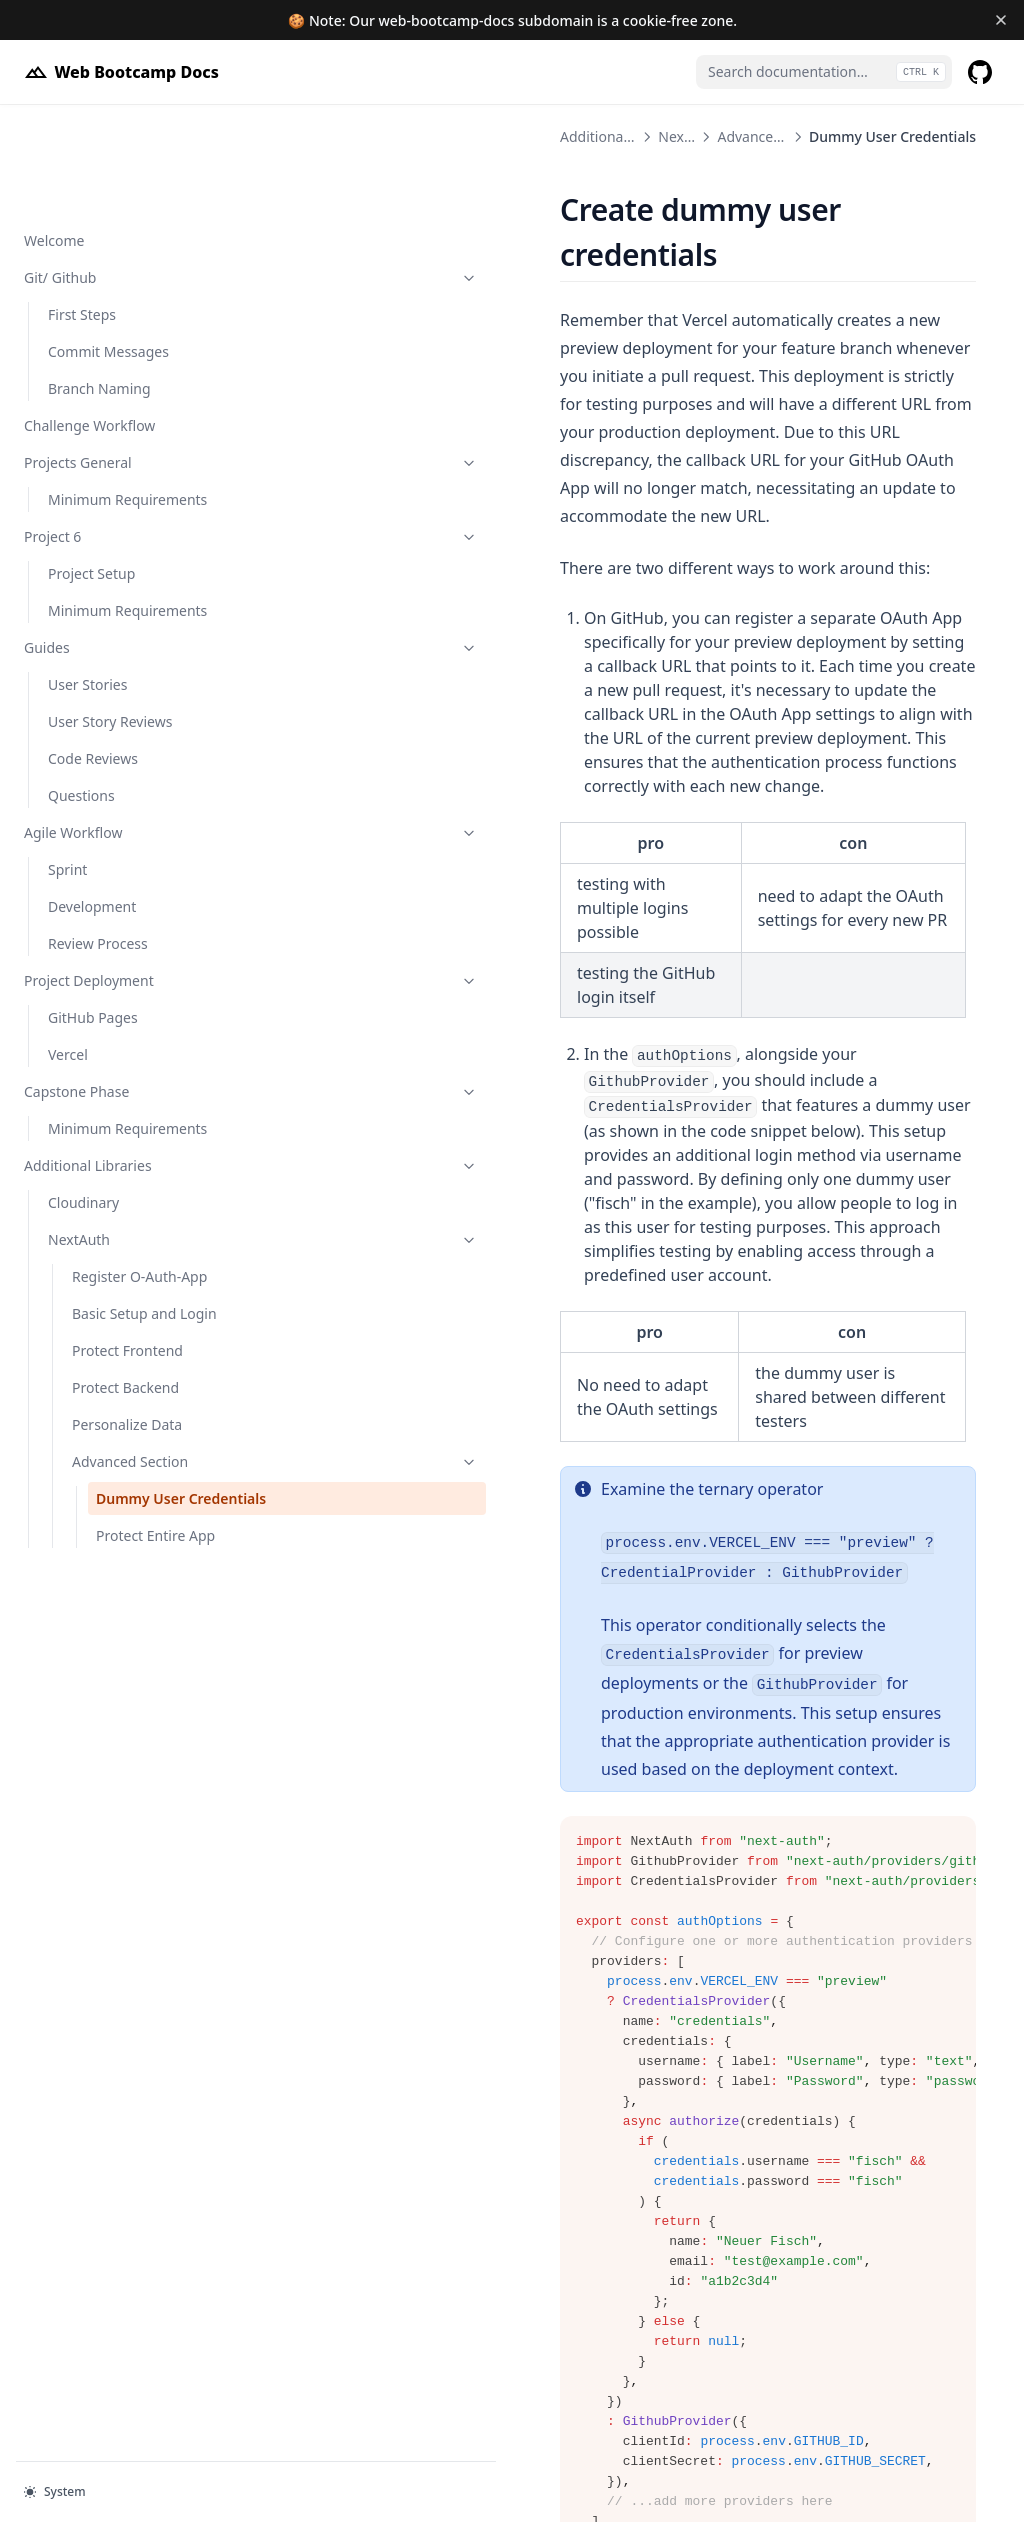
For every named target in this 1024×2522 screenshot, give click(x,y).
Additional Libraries (123, 1061)
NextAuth (135, 1135)
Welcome (54, 136)
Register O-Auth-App (139, 1172)
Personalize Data (127, 1320)
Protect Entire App (155, 1452)
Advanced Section (147, 1357)
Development (92, 802)
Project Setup (91, 469)
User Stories (87, 580)
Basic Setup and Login (144, 1209)
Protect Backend (125, 1283)
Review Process (98, 839)
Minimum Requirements (127, 395)
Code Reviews (93, 654)
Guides (123, 543)
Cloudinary (83, 1098)
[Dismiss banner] (1000, 20)
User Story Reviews (110, 617)
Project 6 (123, 432)
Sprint (67, 765)
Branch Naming (99, 284)
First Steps (82, 210)
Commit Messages (108, 247)
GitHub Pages (93, 913)
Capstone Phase (123, 987)
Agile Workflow (123, 728)
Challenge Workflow (89, 321)
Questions (81, 691)
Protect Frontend (127, 1246)
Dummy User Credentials (140, 1405)
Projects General (123, 358)
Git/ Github (123, 173)
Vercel (68, 950)
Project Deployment (123, 876)
